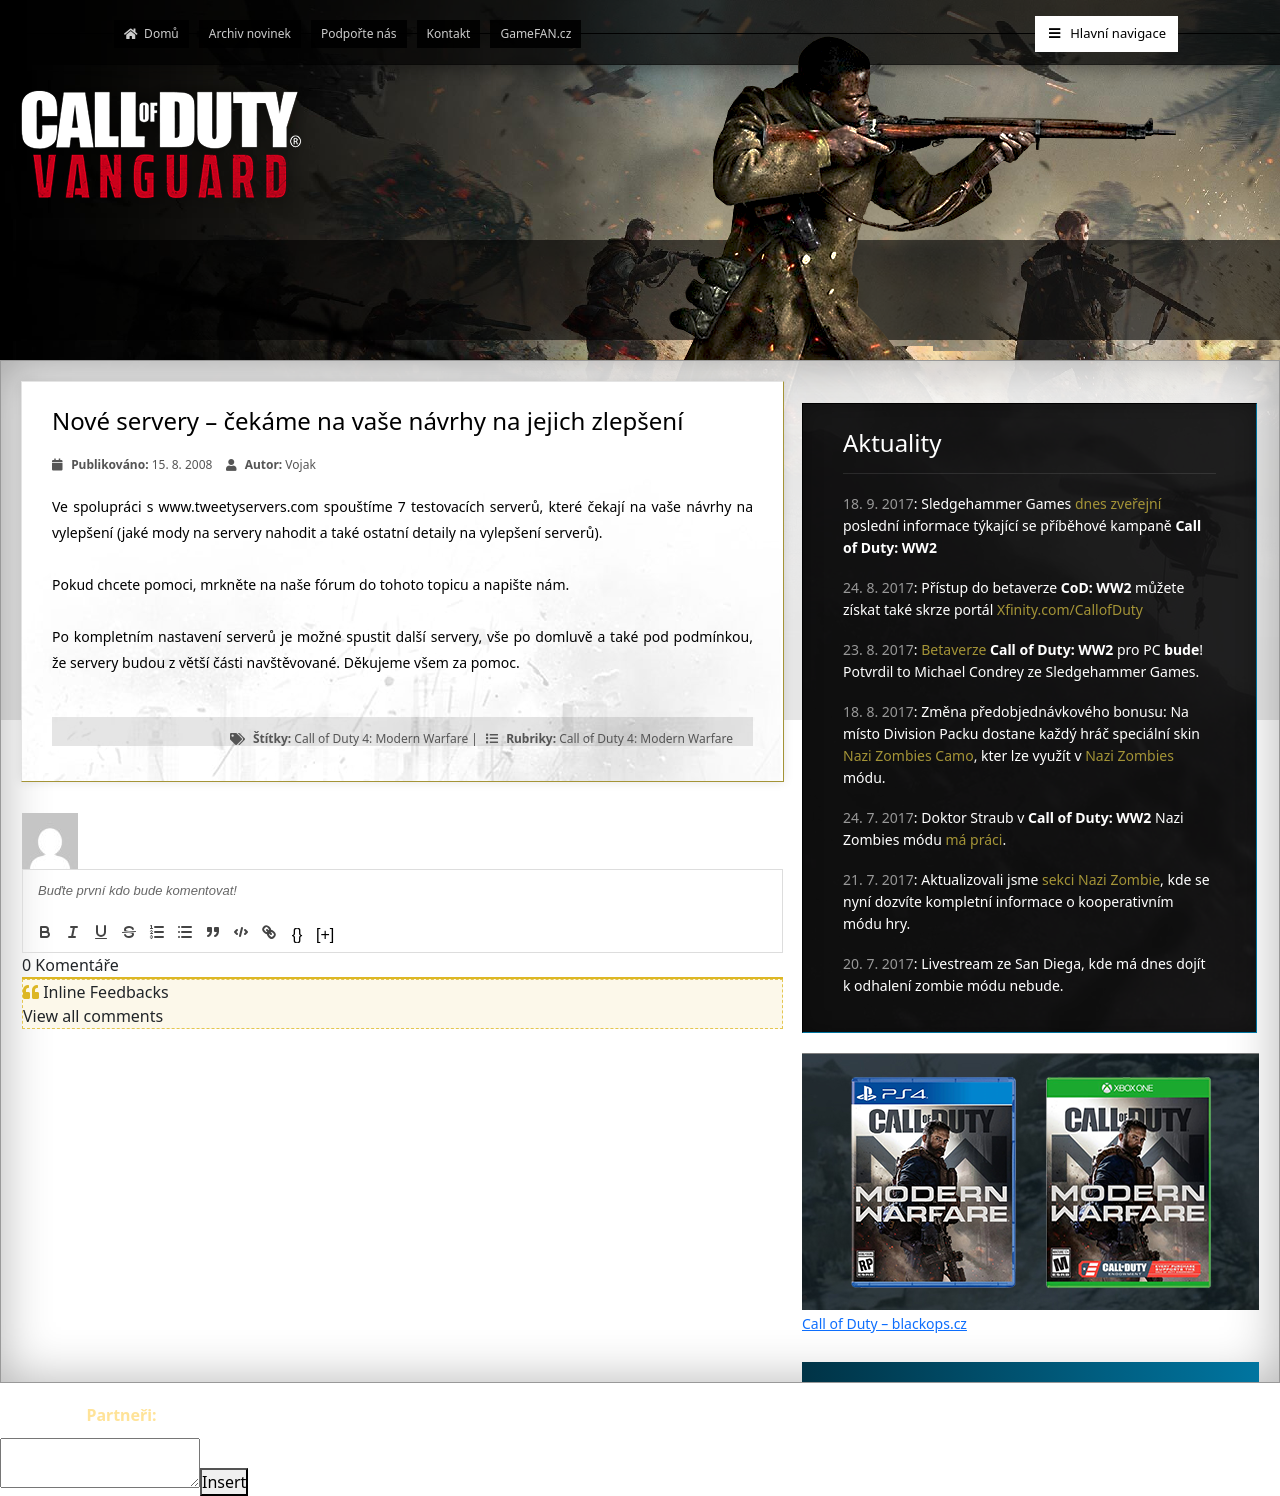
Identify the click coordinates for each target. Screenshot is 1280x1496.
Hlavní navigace (1106, 33)
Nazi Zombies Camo (908, 755)
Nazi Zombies (1129, 755)
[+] (325, 934)
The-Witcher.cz (215, 1415)
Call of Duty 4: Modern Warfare (381, 738)
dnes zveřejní (1118, 503)
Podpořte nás (359, 33)
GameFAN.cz (535, 33)
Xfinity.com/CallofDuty (1070, 609)
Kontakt (449, 33)
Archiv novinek (250, 33)
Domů (151, 33)
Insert (224, 1482)
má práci (974, 839)
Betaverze (953, 649)
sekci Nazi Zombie (1101, 879)
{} (297, 934)
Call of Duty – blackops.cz (884, 1323)
